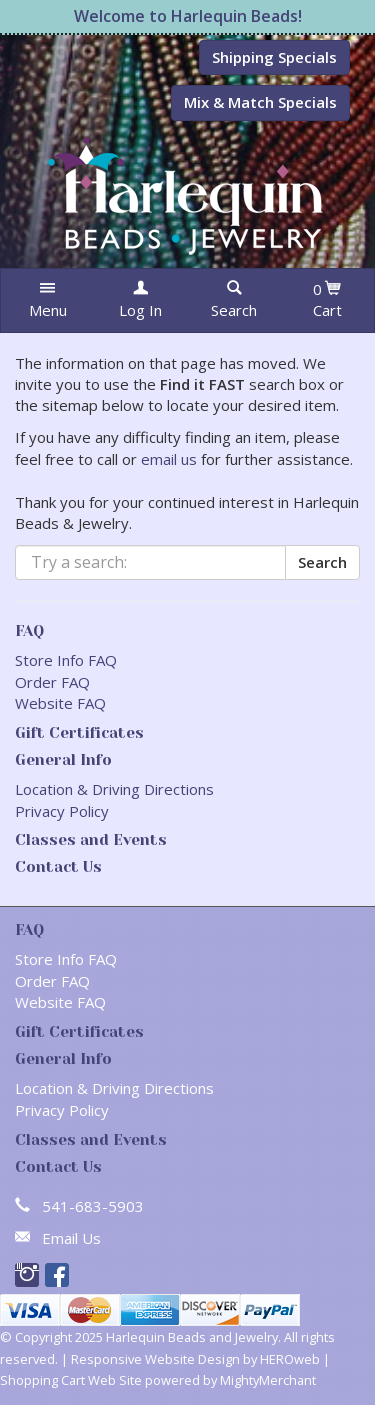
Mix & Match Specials (260, 102)
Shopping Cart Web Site (71, 1380)
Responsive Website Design (155, 1359)
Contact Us (58, 867)
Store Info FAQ (66, 660)
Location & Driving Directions (114, 789)
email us (169, 459)
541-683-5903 (93, 1206)
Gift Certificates (79, 733)
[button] (47, 300)
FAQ (29, 631)
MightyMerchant (268, 1380)
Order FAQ (52, 682)
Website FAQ (60, 703)
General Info (63, 760)
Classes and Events (91, 840)
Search (322, 562)
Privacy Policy (62, 811)
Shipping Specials (274, 57)
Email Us (71, 1238)
